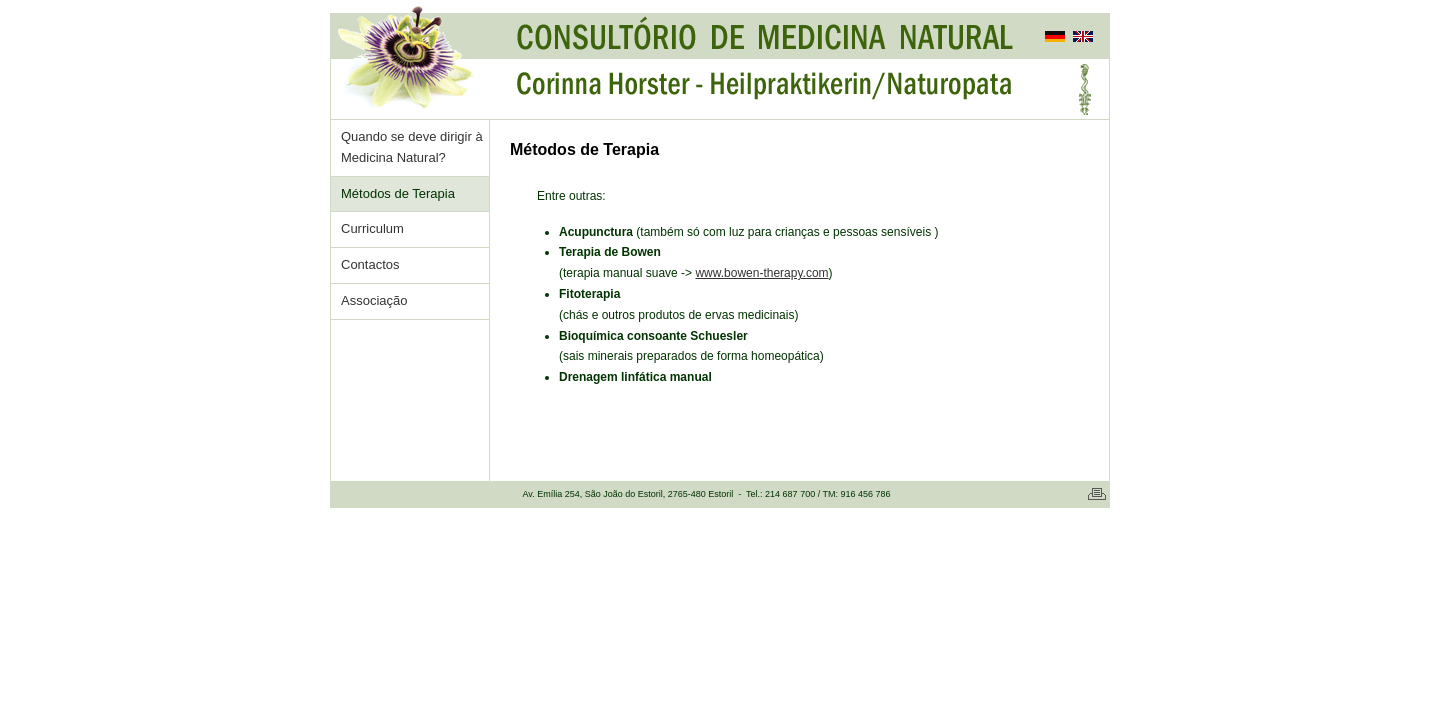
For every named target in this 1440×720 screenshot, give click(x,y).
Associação (374, 300)
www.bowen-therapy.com (761, 273)
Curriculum (372, 228)
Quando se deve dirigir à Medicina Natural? (412, 147)
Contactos (370, 264)
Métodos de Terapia (398, 193)
